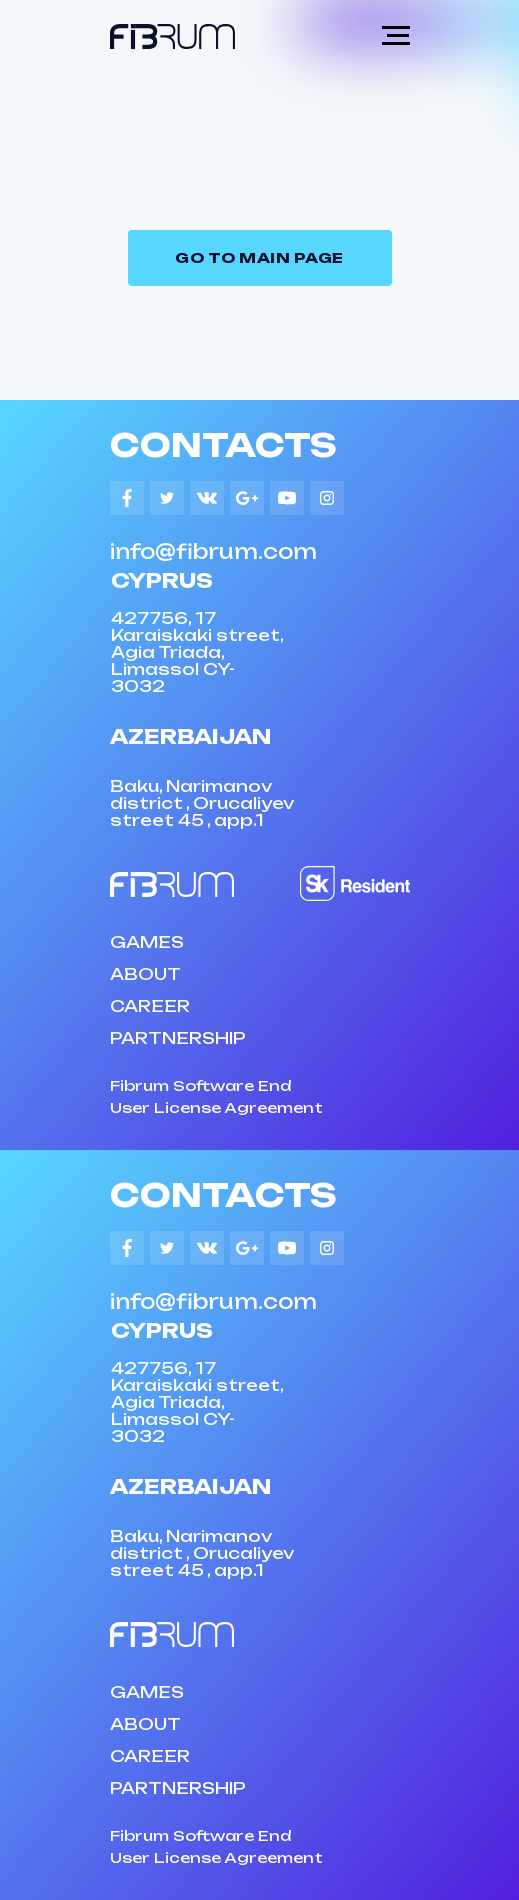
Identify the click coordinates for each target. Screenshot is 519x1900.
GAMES (147, 942)
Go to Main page (259, 257)
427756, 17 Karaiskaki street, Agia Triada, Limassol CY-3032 (197, 652)
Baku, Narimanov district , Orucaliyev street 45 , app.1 (202, 803)
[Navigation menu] (396, 36)
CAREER (150, 1006)
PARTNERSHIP (178, 1038)
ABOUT (145, 974)
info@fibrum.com (213, 551)
